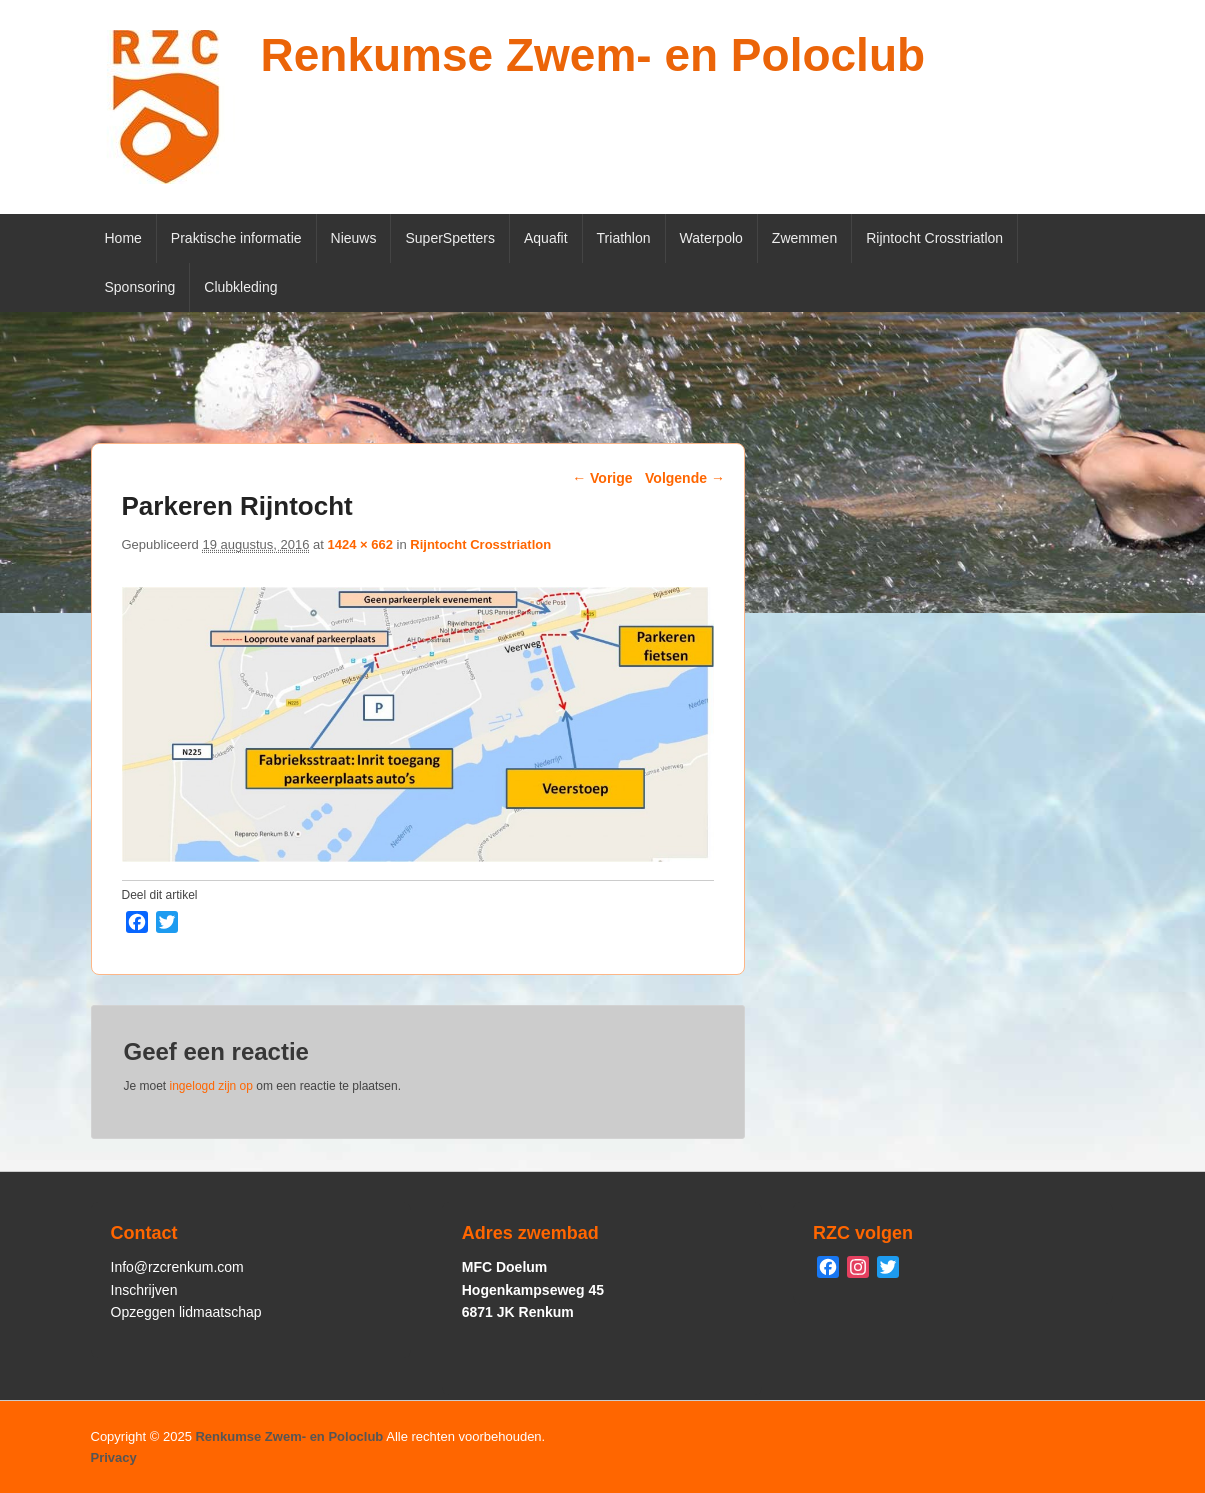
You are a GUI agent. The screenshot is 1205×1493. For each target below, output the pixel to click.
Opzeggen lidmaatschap (186, 1312)
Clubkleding (240, 287)
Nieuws (354, 238)
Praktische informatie (236, 238)
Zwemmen (804, 238)
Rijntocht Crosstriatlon (934, 238)
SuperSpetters (450, 238)
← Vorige (602, 478)
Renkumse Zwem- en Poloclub (593, 55)
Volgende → (685, 478)
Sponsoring (140, 287)
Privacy (114, 1457)
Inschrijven (144, 1290)
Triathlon (624, 238)
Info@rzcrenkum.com (177, 1267)
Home (123, 238)
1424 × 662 (360, 544)
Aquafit (546, 238)
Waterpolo (711, 238)
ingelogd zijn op (211, 1086)
